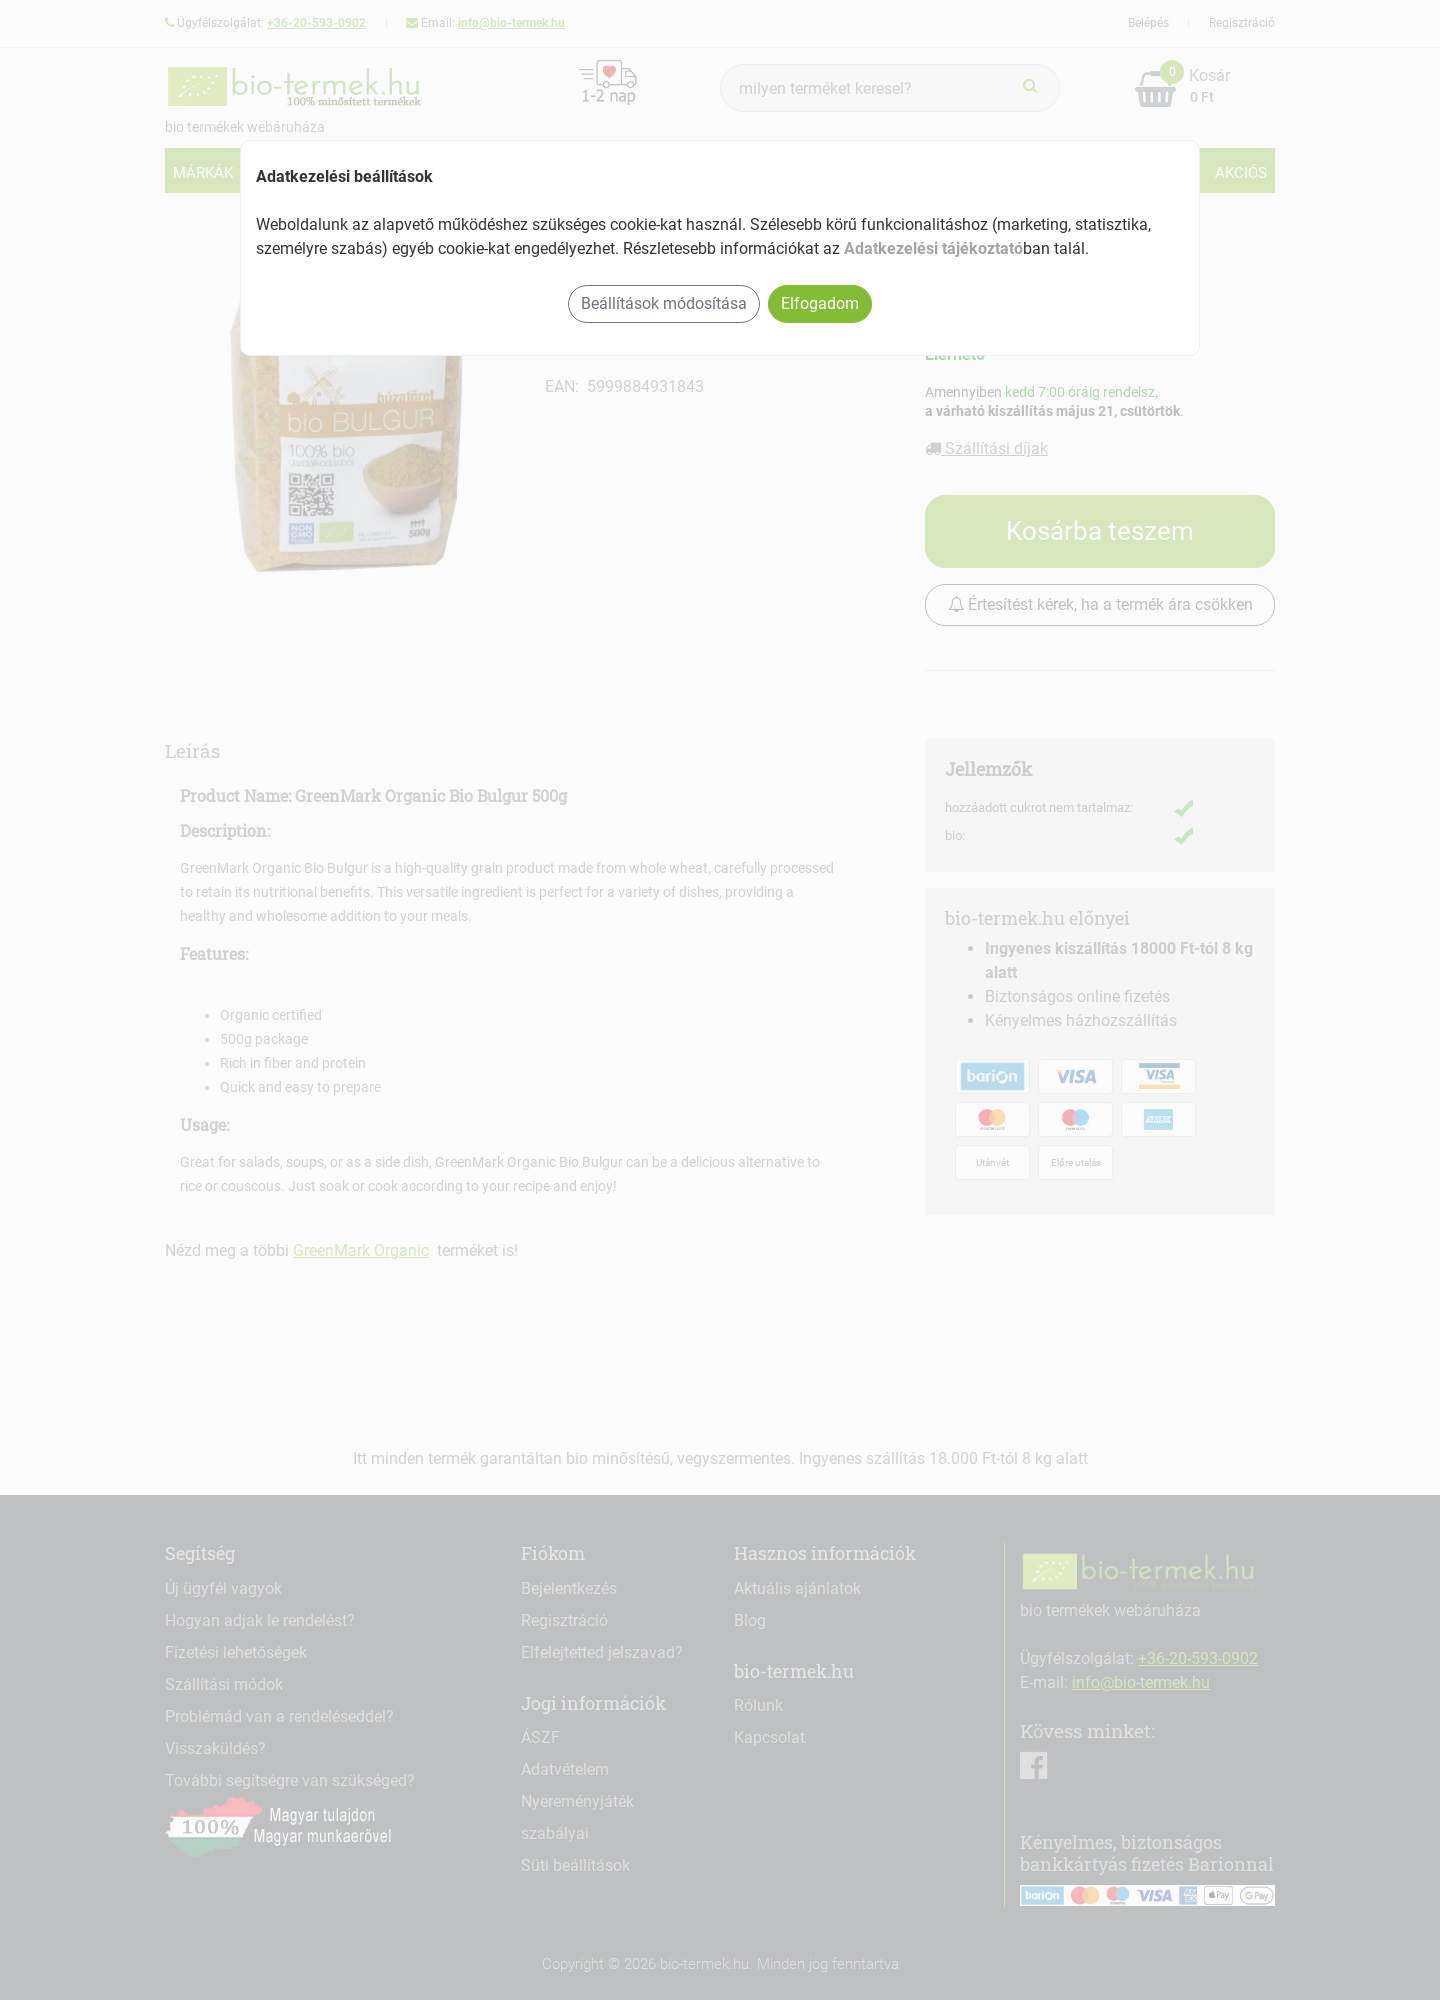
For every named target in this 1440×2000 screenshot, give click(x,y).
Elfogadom (820, 303)
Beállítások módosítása (664, 303)
